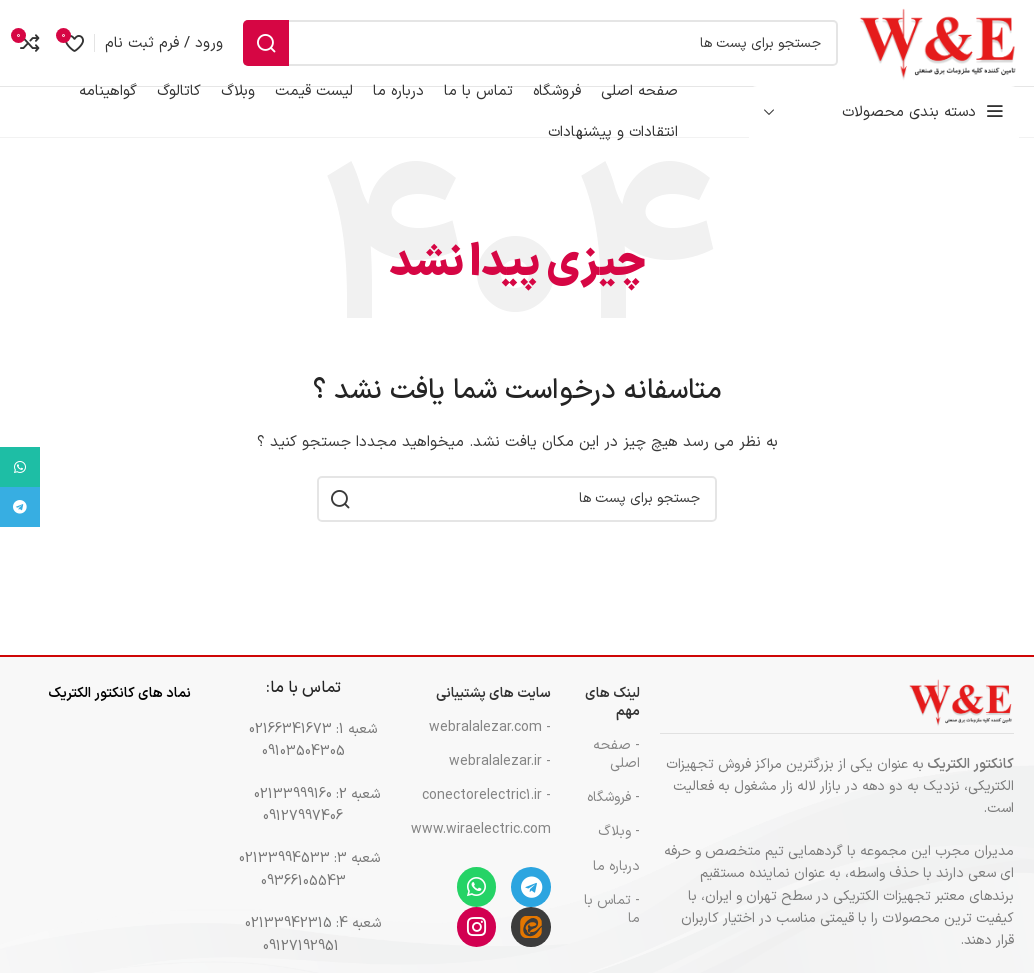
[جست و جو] (521, 52)
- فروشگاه (613, 815)
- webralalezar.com (490, 745)
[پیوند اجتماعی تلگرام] (20, 507)
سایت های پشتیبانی (493, 711)
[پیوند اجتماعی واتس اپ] (20, 467)
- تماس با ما (612, 927)
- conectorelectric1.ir (486, 813)
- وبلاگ (619, 849)
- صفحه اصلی (616, 772)
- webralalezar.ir (500, 779)
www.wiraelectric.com (483, 847)
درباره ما (616, 884)
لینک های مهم (612, 720)
